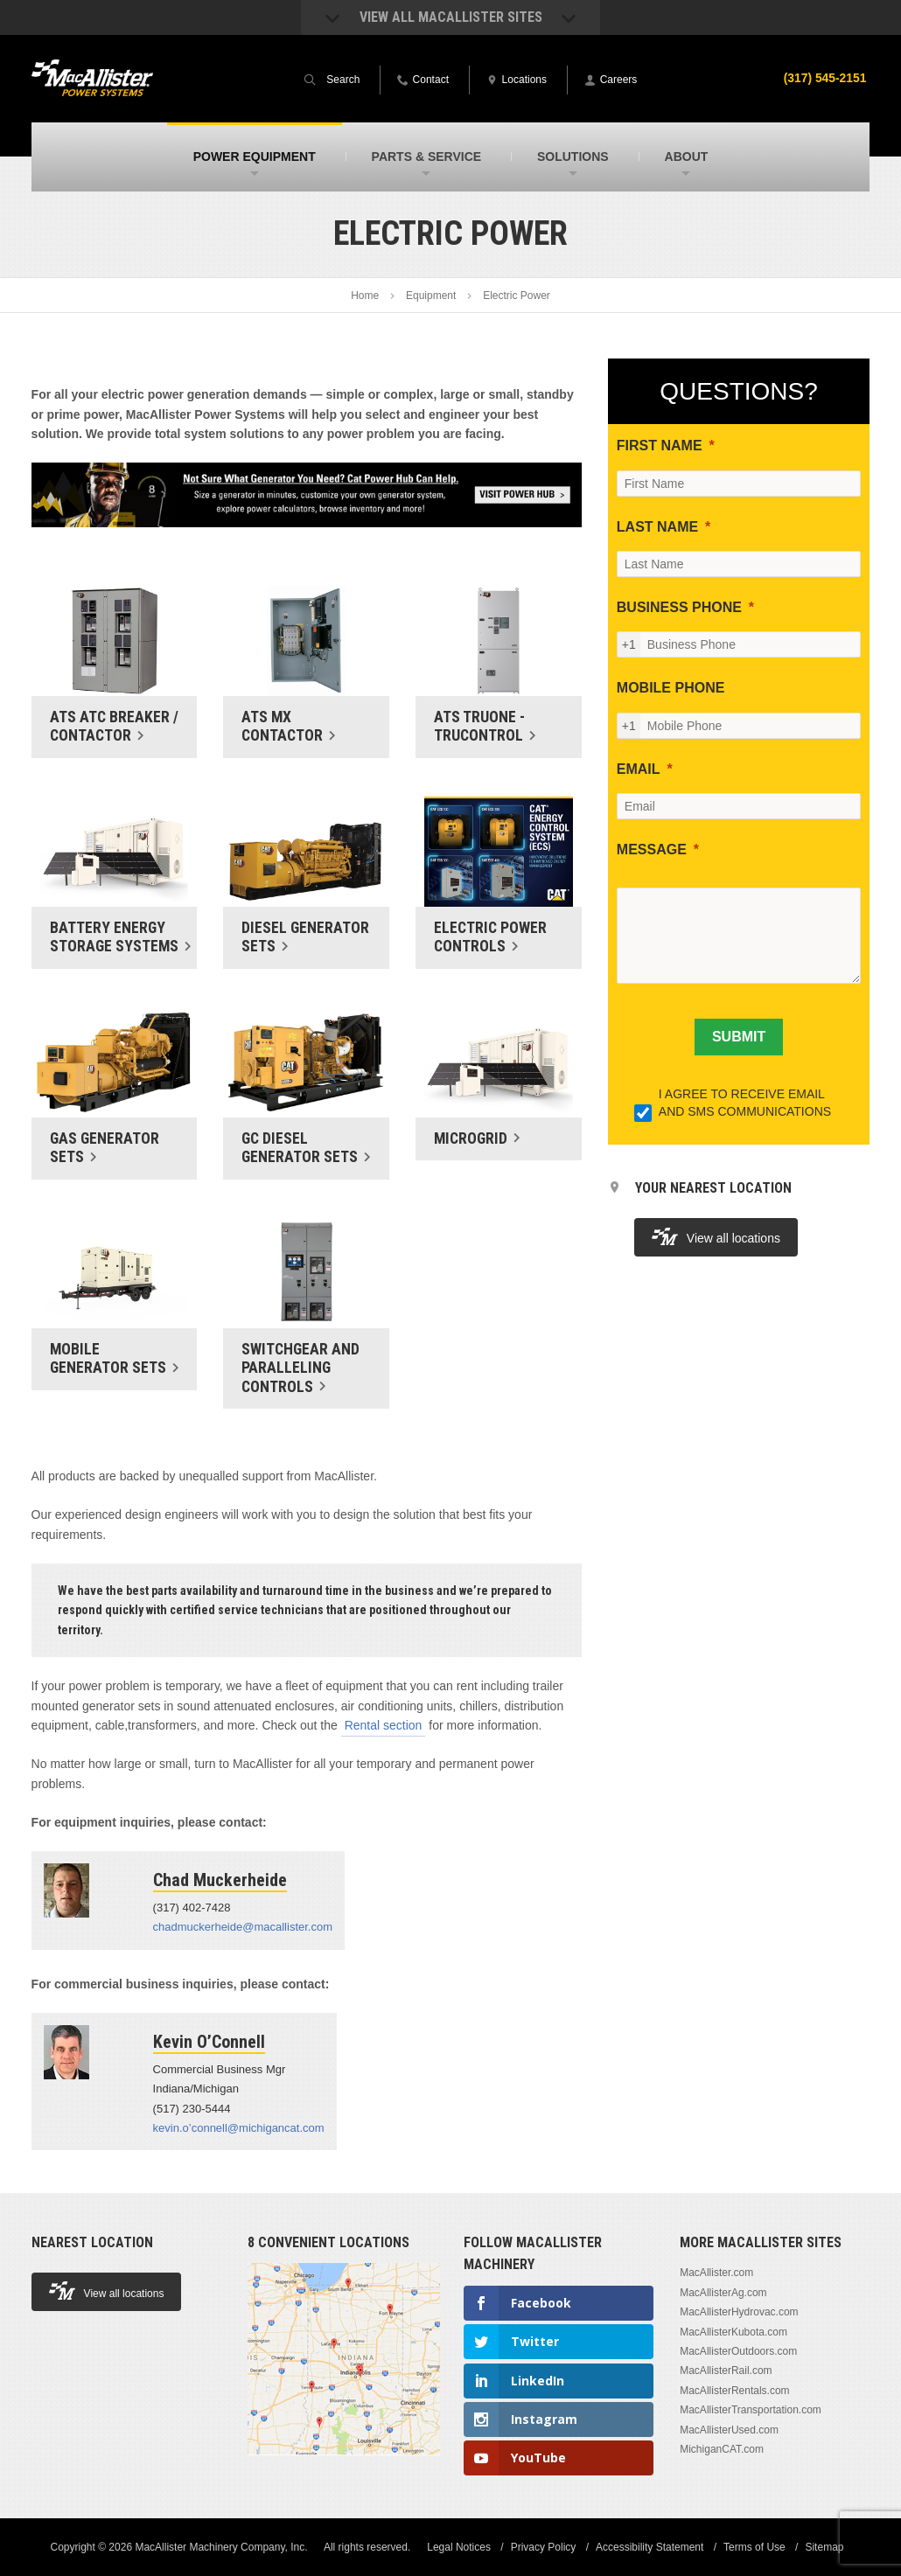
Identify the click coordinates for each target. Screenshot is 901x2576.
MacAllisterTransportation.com (750, 2410)
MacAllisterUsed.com (729, 2430)
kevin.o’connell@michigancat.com (239, 2127)
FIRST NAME (659, 445)
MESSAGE (652, 849)
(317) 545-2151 (825, 78)
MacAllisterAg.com (723, 2293)
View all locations (716, 1237)
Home (365, 295)
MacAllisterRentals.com (734, 2391)
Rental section (384, 1725)
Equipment (431, 295)
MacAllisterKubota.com (733, 2332)
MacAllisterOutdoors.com (738, 2351)
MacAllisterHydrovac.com (739, 2312)
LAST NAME (657, 526)
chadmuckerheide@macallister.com (242, 1926)
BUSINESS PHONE (679, 607)
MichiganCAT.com (722, 2449)
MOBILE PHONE (671, 687)
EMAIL (638, 769)
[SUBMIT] (739, 1037)
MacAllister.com (716, 2272)
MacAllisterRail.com (726, 2370)
